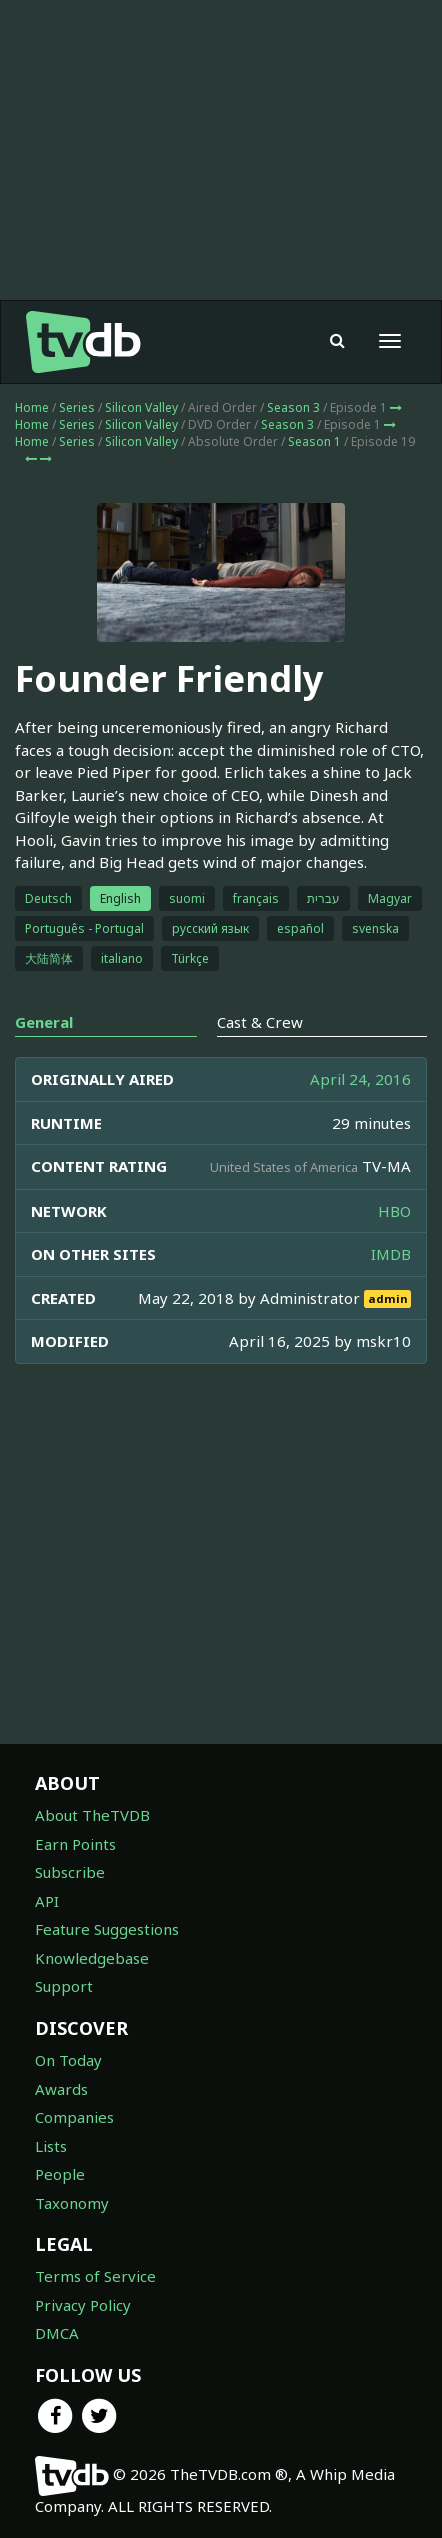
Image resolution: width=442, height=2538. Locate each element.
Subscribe (70, 1872)
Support (64, 1986)
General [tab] (44, 1022)
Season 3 (293, 407)
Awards (61, 2089)
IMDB (391, 1254)
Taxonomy (72, 2203)
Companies (74, 2117)
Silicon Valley (141, 407)
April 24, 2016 (360, 1079)
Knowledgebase (92, 1958)
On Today (68, 2060)
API (47, 1901)
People (60, 2174)
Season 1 (314, 441)
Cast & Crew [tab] (260, 1022)
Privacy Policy (83, 2305)
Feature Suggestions (107, 1929)
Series (77, 407)
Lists (51, 2146)
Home (32, 407)
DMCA (57, 2333)
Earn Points (75, 1844)
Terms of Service (95, 2276)
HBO (394, 1211)
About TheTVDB (92, 1815)
